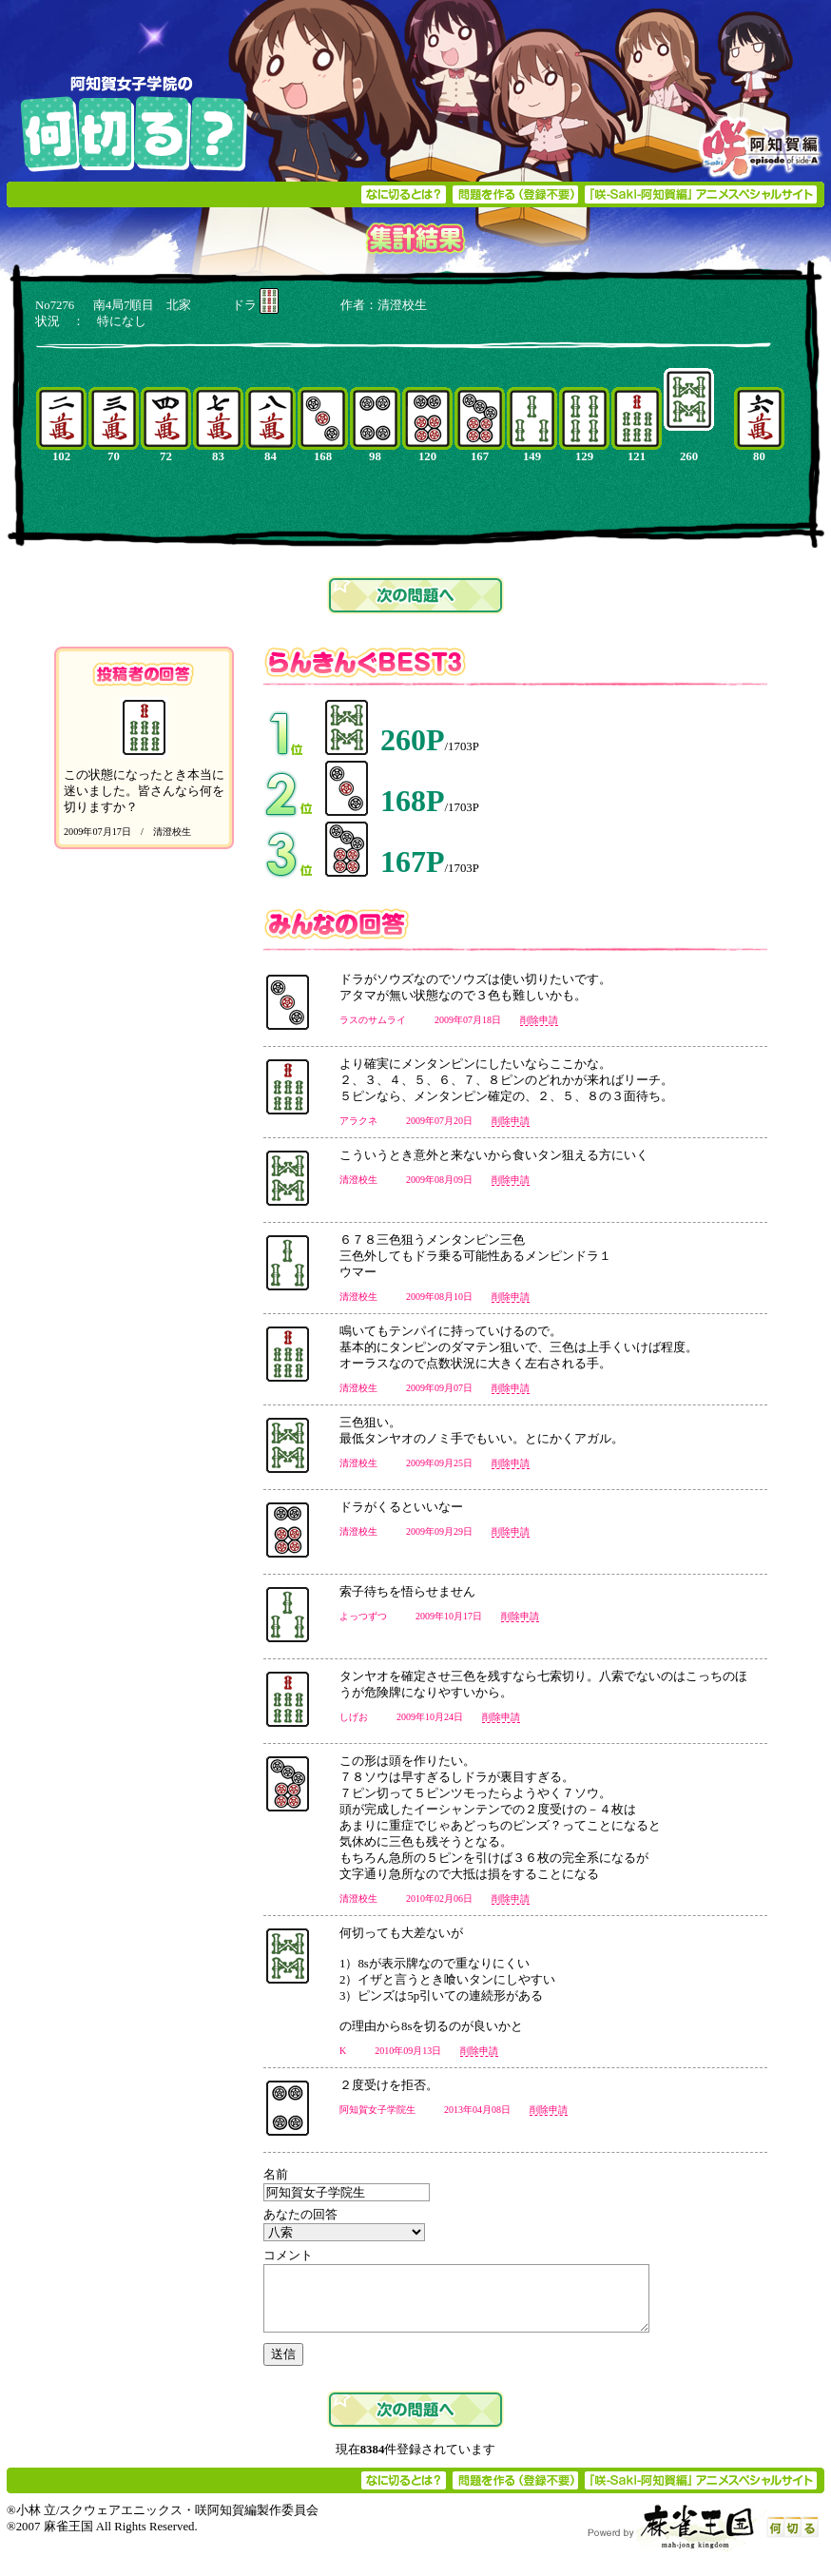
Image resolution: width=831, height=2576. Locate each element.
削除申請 (539, 1020)
